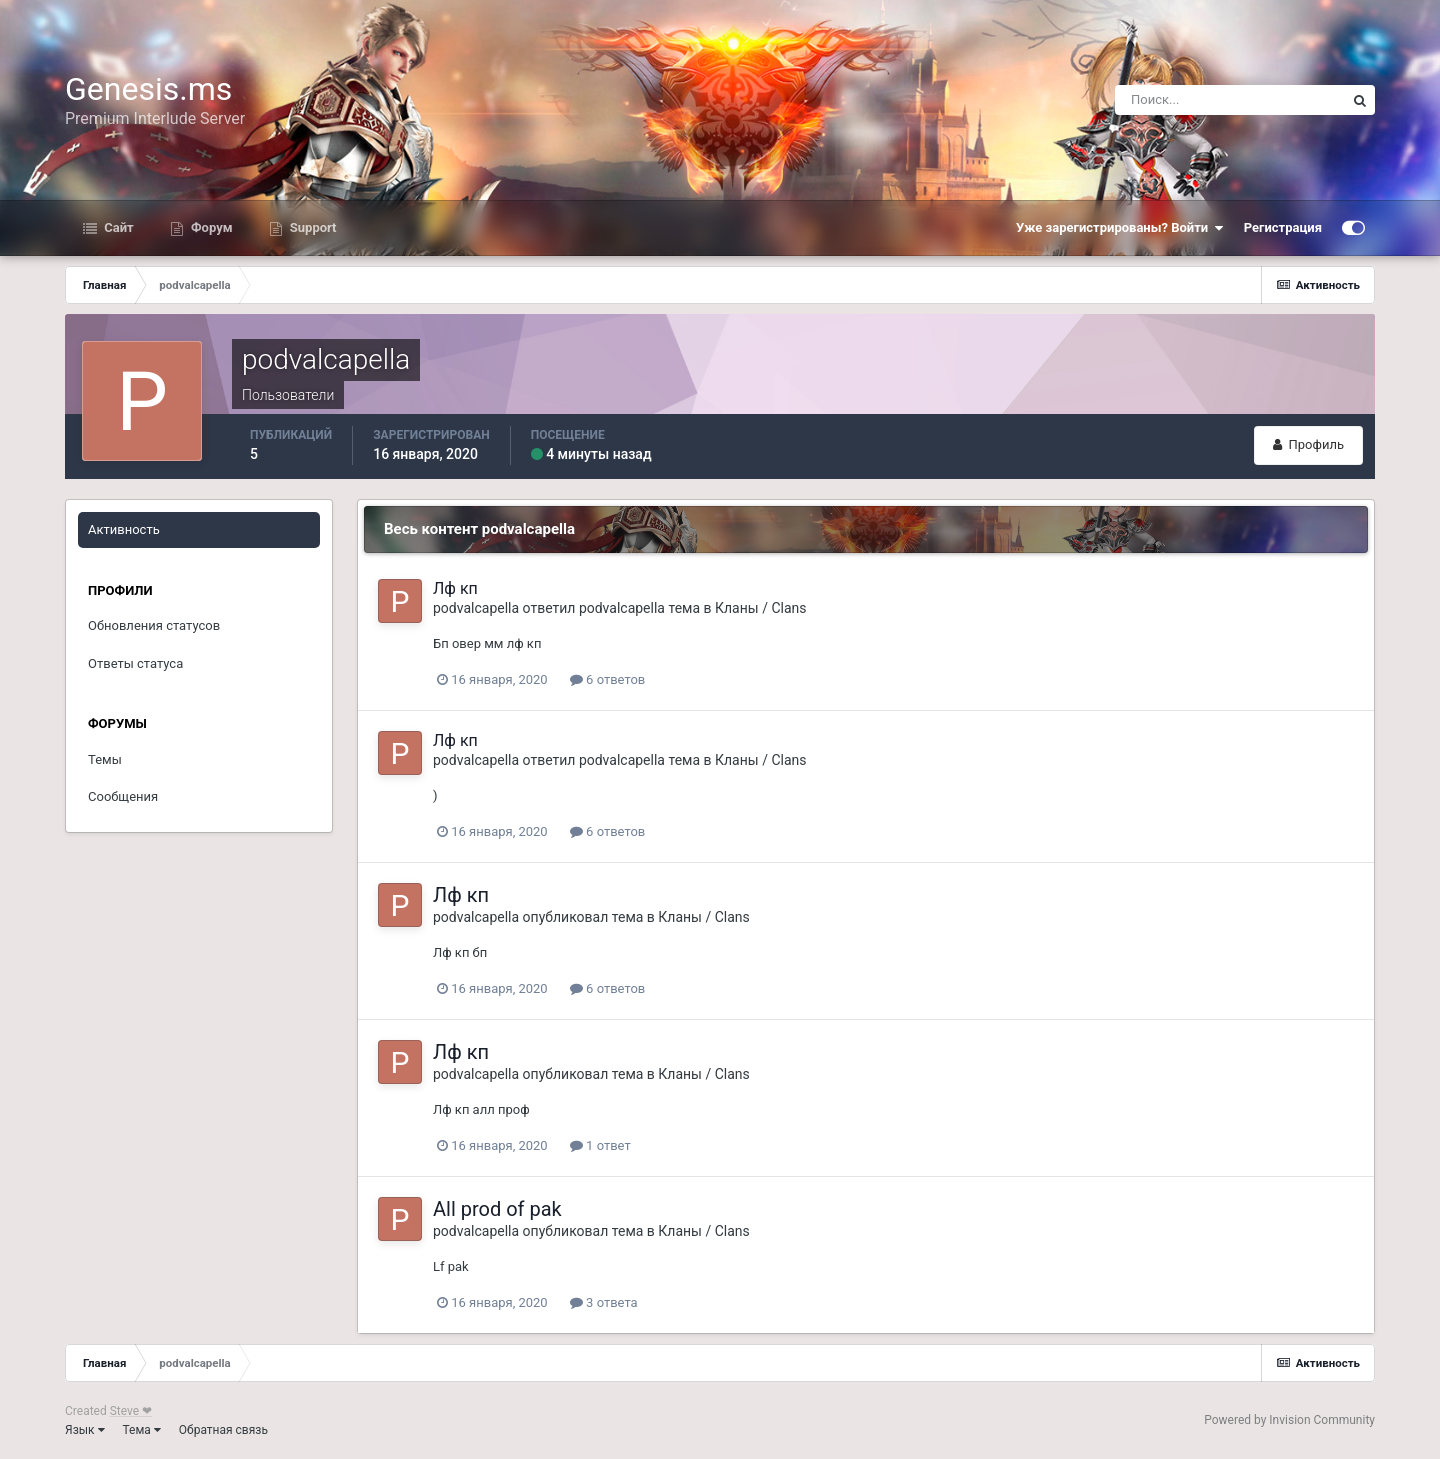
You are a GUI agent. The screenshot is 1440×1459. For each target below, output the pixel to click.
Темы (105, 759)
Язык (85, 1430)
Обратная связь (223, 1430)
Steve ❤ (131, 1411)
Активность (124, 529)
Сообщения (123, 796)
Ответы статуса (135, 663)
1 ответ (600, 1145)
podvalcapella (476, 608)
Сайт (117, 227)
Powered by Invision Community (1289, 1420)
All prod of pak (497, 1209)
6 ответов (607, 679)
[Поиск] (1230, 100)
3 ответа (604, 1302)
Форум (210, 227)
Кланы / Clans (760, 608)
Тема (142, 1430)
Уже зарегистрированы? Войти (1120, 228)
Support (312, 227)
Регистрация (1283, 227)
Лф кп (455, 588)
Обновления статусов (154, 625)
